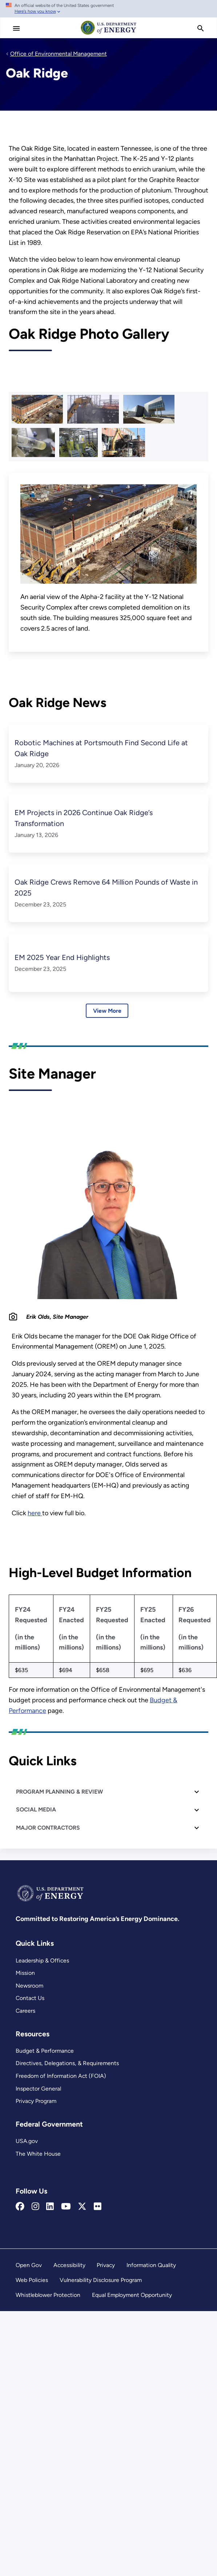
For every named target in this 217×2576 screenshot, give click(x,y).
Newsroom (29, 1985)
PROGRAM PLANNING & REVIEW (59, 1791)
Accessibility (69, 2265)
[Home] (109, 34)
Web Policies (32, 2280)
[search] (200, 28)
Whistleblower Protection (48, 2294)
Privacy (106, 2265)
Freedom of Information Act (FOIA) (61, 2075)
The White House (38, 2153)
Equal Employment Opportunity (132, 2294)
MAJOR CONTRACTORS (48, 1827)
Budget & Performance (45, 2050)
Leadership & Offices (42, 1960)
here (35, 1513)
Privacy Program (36, 2100)
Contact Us (30, 1997)
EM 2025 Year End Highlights (62, 957)
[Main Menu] (16, 28)
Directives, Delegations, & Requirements (67, 2063)
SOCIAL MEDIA (36, 1809)
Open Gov (29, 2265)
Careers (25, 2010)
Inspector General (38, 2088)
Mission (25, 1972)
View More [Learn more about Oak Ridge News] (107, 1010)
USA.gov (27, 2141)
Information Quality (151, 2265)
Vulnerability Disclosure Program (101, 2280)
